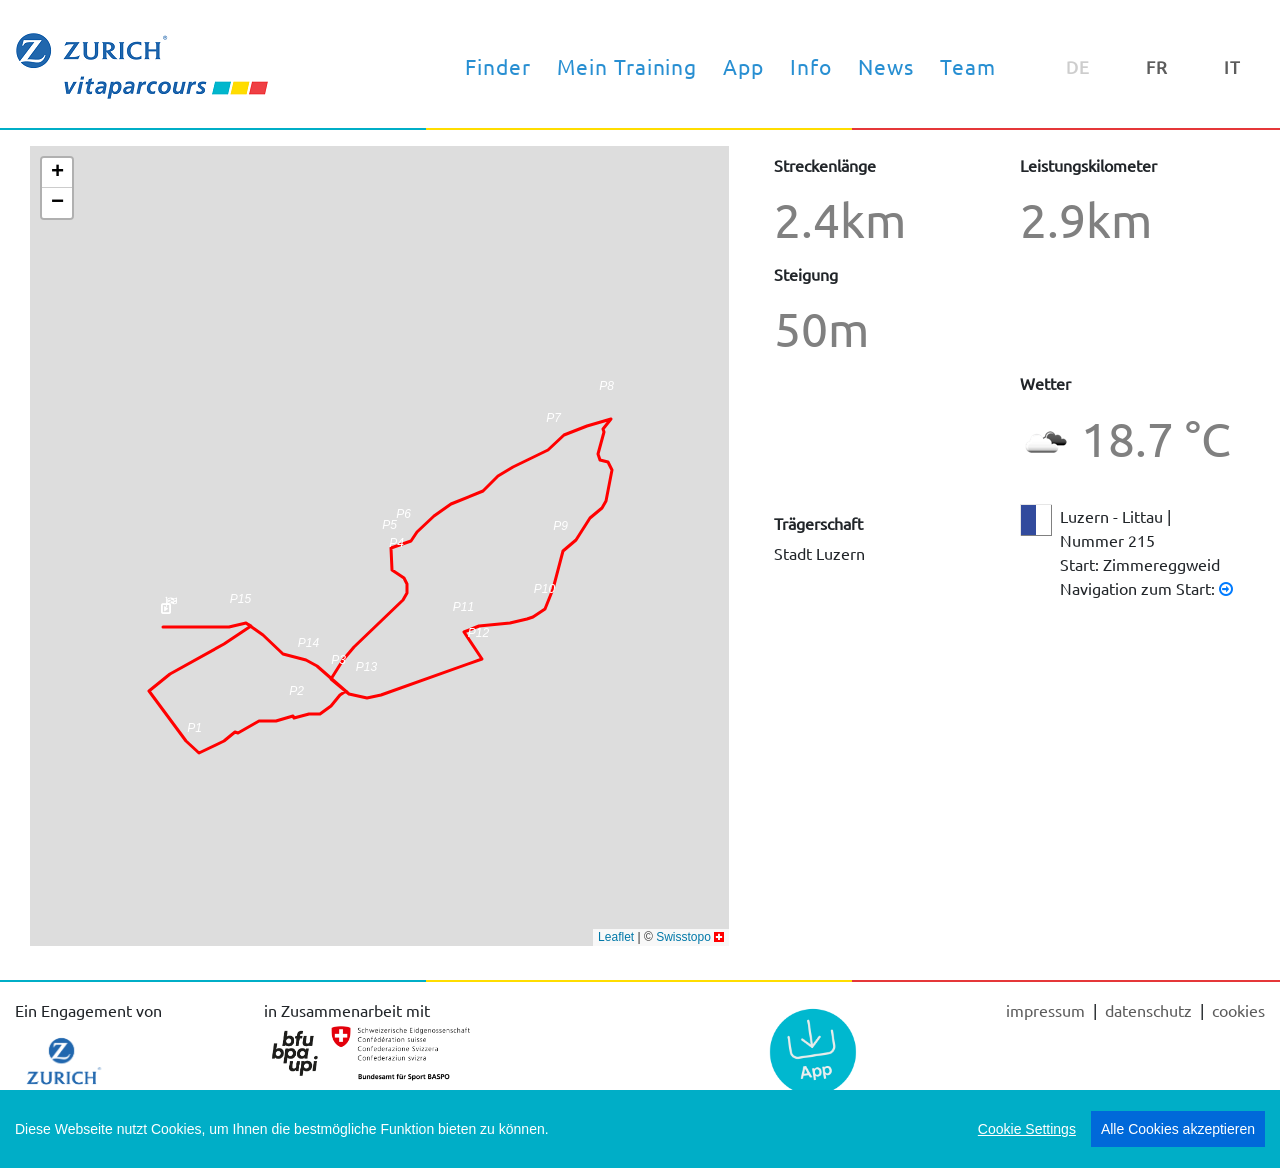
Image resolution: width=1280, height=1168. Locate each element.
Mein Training (627, 66)
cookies (1238, 1010)
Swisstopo (683, 937)
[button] (544, 595)
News (886, 66)
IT (1232, 66)
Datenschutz (1150, 1010)
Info (811, 66)
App (743, 66)
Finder (498, 66)
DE (1078, 66)
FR (1157, 66)
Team (968, 66)
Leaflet (616, 937)
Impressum (1047, 1010)
